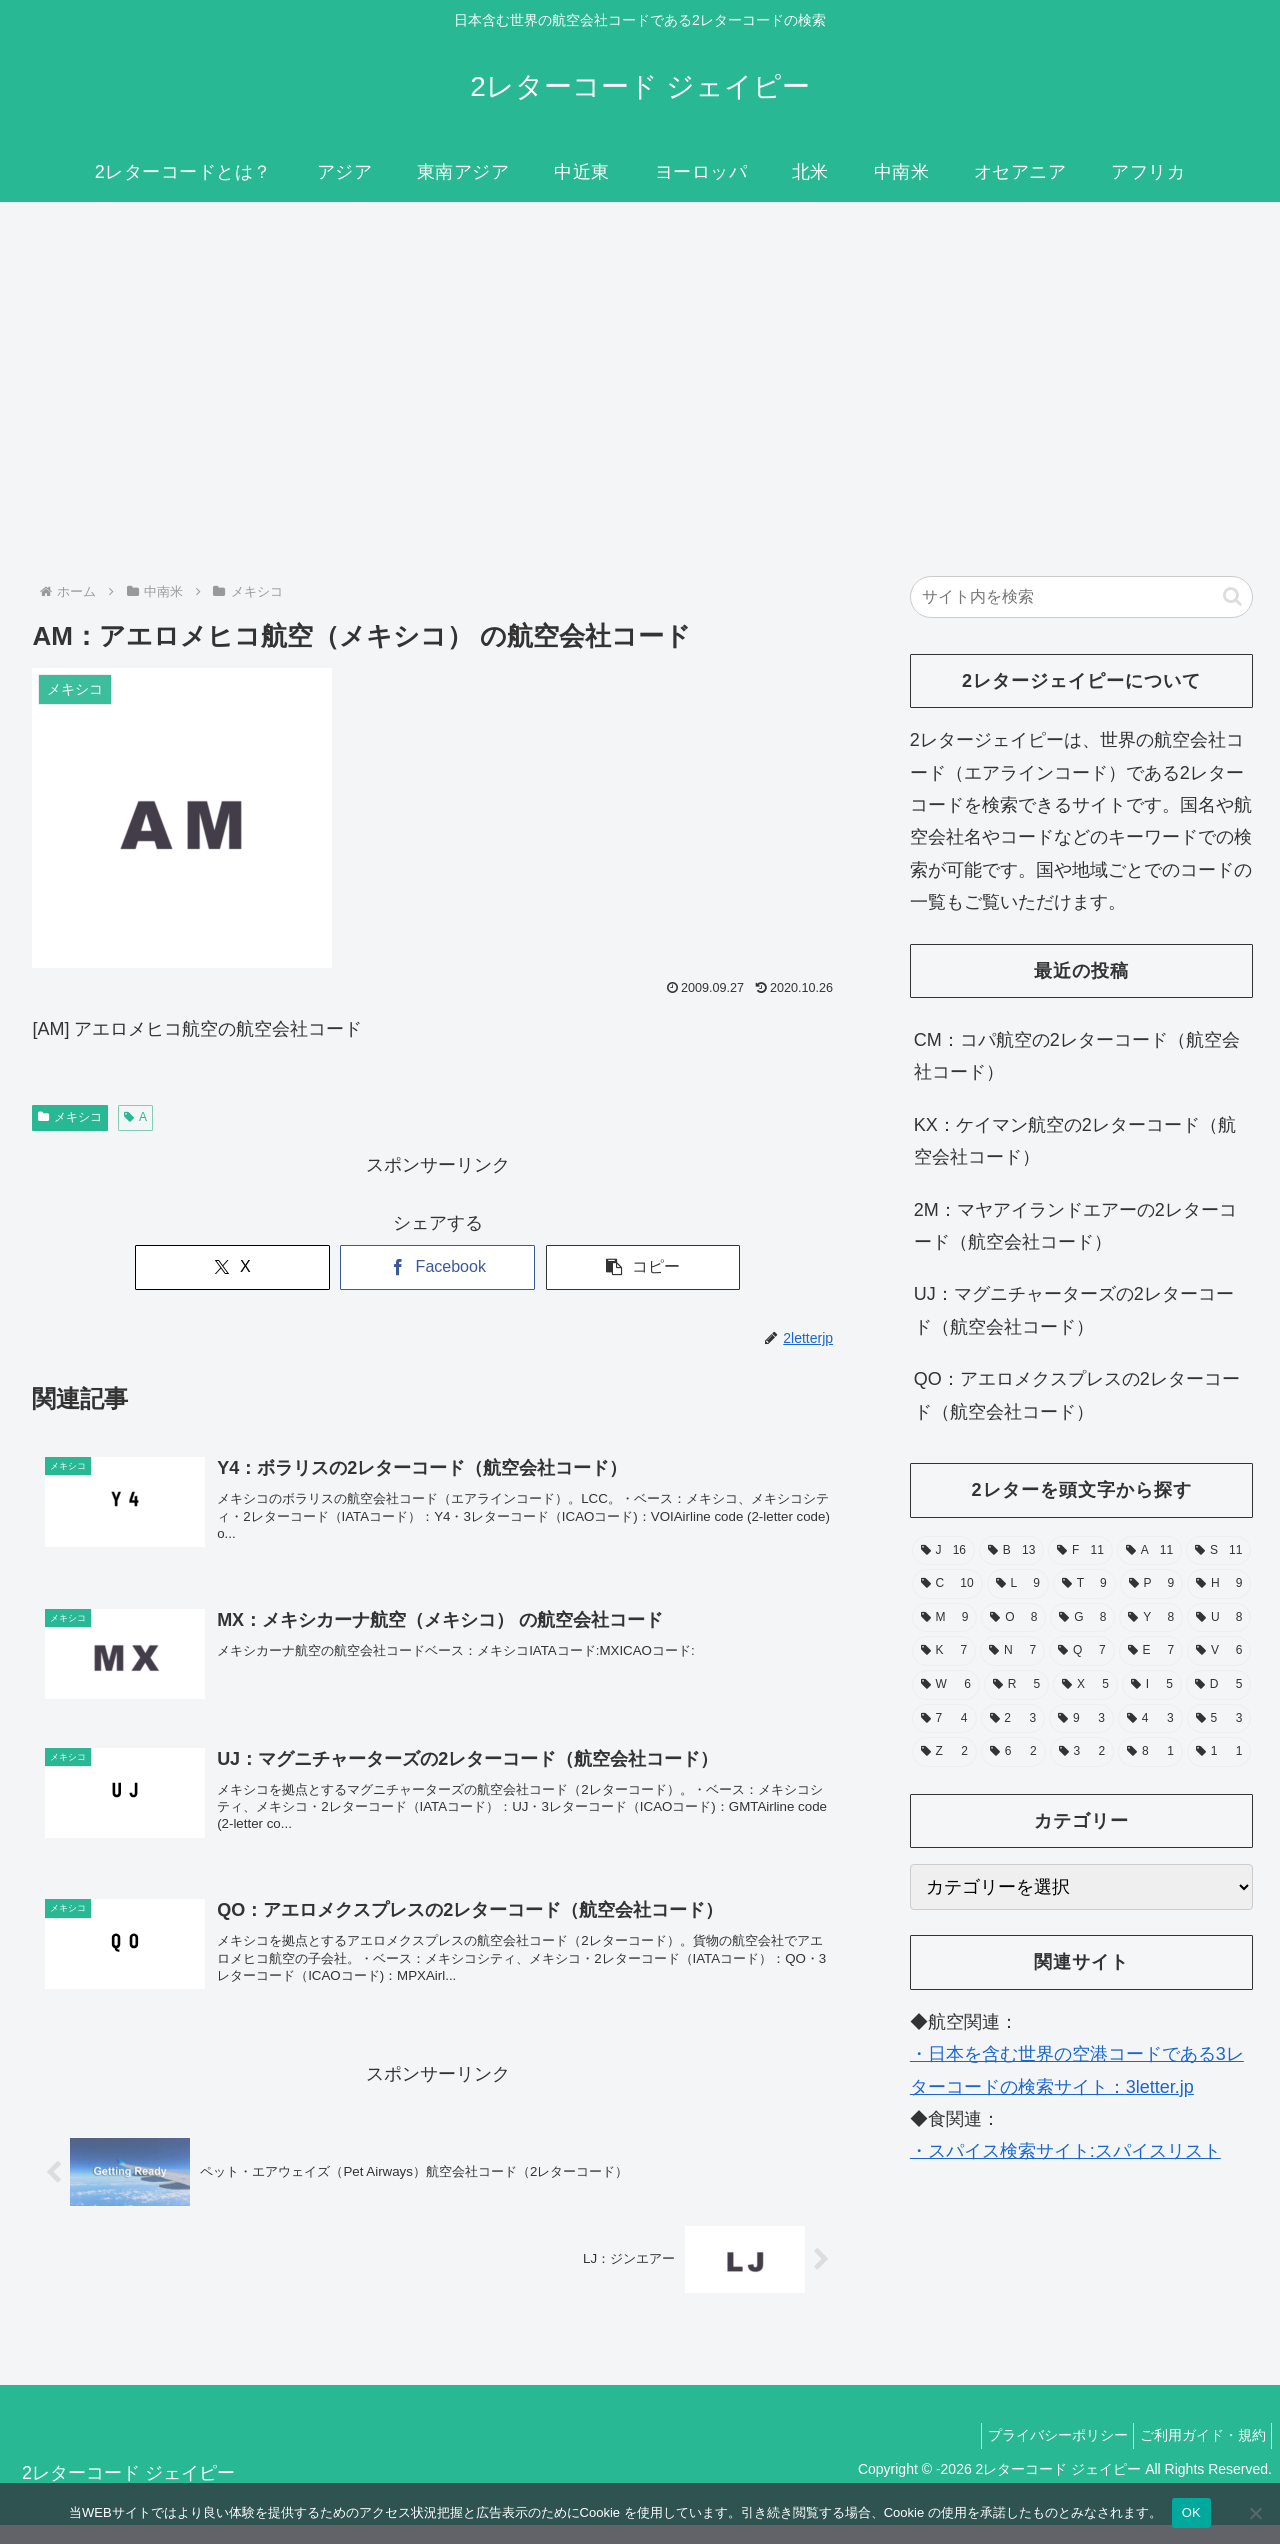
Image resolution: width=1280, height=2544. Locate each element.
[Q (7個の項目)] (1082, 1651)
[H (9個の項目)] (1219, 1584)
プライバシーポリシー (1044, 2455)
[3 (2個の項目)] (1082, 1752)
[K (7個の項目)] (944, 1651)
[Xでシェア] (232, 1267)
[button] (643, 1267)
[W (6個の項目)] (946, 1685)
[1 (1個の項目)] (1219, 1752)
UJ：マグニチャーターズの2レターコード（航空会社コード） (1074, 1310)
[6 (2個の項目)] (1013, 1752)
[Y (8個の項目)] (1151, 1618)
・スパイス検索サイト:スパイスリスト (1065, 2151)
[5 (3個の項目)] (1219, 1719)
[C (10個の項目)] (947, 1584)
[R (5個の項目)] (1016, 1685)
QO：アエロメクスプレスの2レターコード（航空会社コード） (1077, 1395)
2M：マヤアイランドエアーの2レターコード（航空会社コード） (1075, 1226)
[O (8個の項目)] (1013, 1618)
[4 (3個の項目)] (1150, 1719)
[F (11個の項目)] (1080, 1551)
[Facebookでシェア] (437, 1267)
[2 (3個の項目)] (1013, 1719)
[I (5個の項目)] (1152, 1685)
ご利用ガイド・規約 (1198, 2455)
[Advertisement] (640, 366)
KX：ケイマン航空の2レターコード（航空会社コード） (1075, 1141)
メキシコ (70, 1117)
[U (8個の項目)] (1219, 1618)
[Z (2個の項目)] (944, 1752)
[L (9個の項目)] (1018, 1584)
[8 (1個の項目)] (1150, 1752)
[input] (1082, 597)
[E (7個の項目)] (1151, 1651)
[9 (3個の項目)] (1081, 1719)
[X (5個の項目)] (1085, 1685)
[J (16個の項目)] (943, 1551)
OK (1191, 2512)
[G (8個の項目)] (1082, 1618)
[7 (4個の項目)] (944, 1719)
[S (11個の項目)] (1218, 1551)
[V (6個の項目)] (1219, 1651)
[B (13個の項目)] (1011, 1551)
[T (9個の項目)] (1084, 1584)
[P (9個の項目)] (1152, 1584)
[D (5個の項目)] (1218, 1685)
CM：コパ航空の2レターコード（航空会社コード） (1077, 1056)
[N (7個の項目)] (1012, 1651)
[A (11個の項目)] (1149, 1551)
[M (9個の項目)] (945, 1618)
